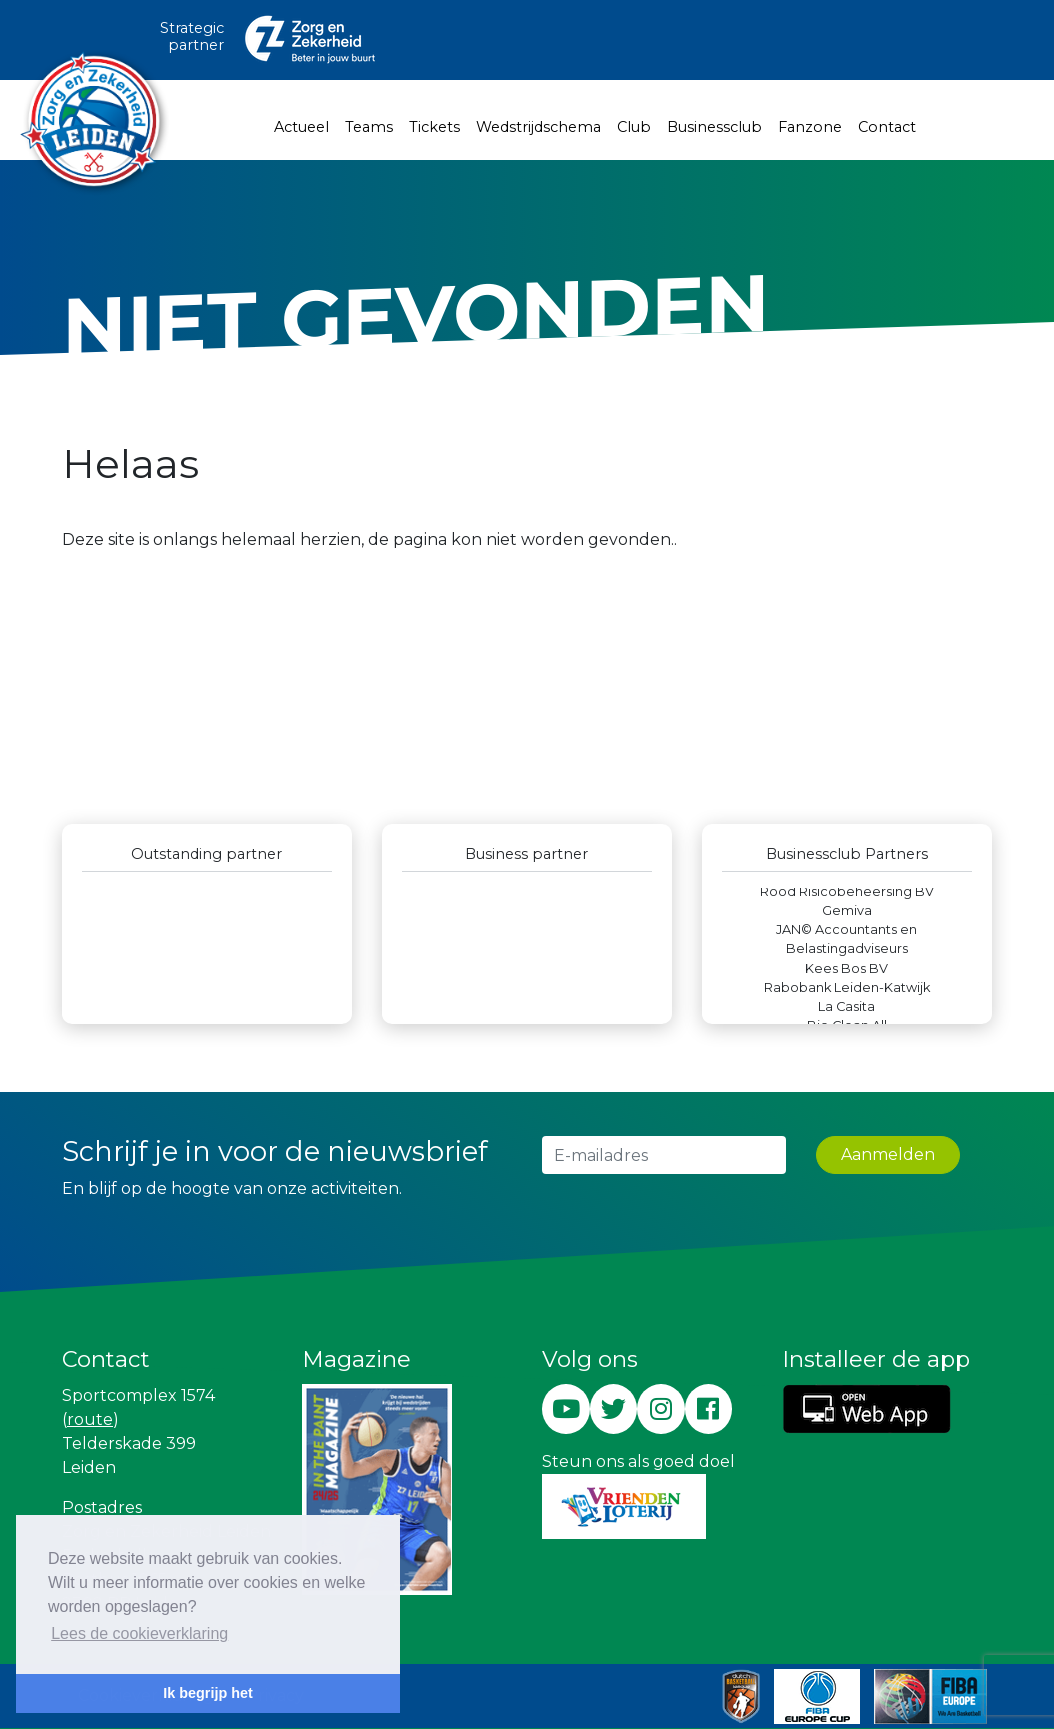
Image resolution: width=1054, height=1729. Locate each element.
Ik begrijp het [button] (208, 1693)
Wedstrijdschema (538, 127)
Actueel (301, 127)
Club (634, 127)
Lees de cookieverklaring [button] (139, 1633)
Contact (887, 127)
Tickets (434, 127)
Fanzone (810, 127)
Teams (369, 127)
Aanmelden (888, 1154)
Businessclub (714, 127)
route (90, 1419)
